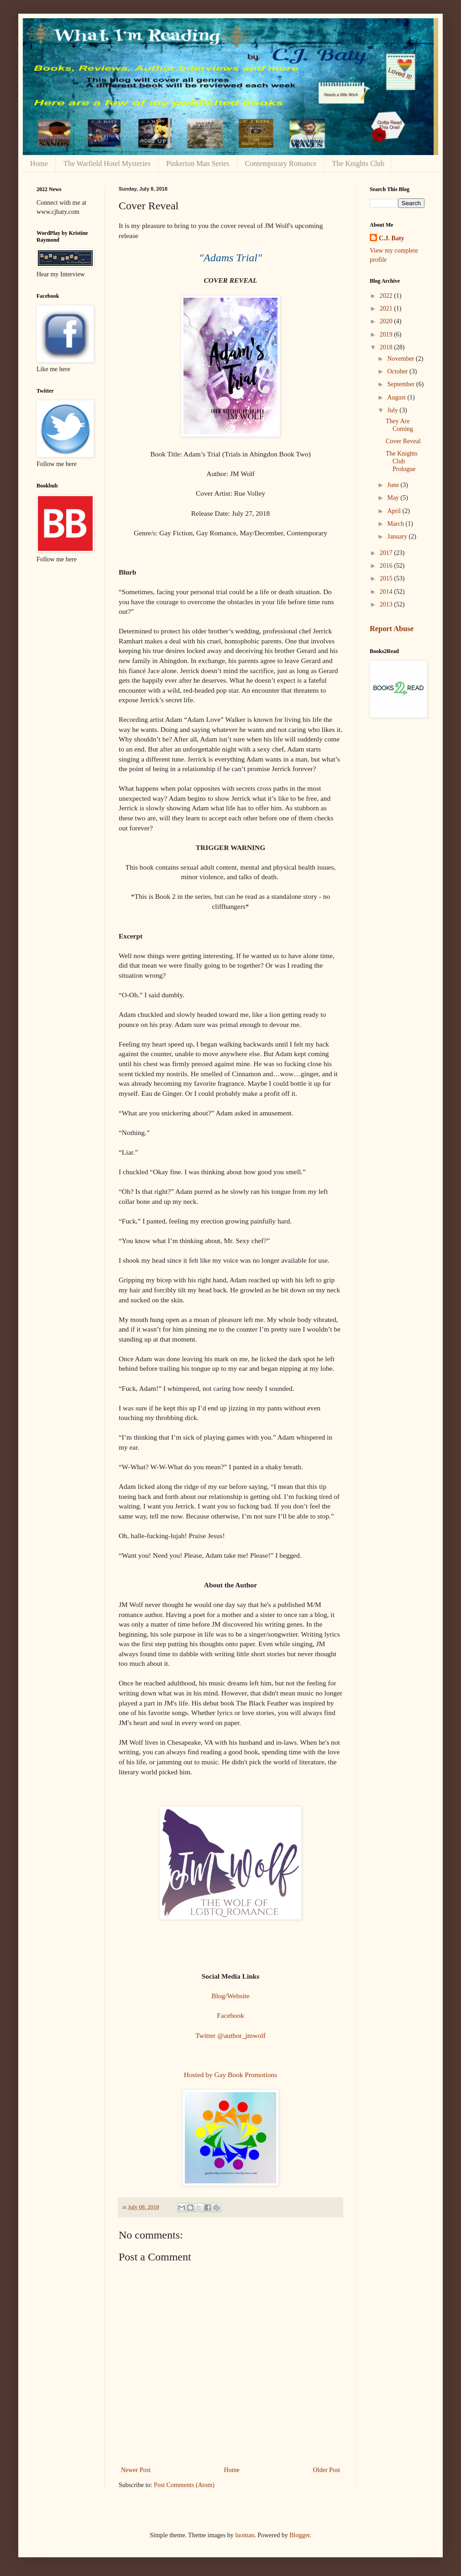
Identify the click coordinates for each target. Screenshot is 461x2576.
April (394, 511)
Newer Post (136, 2470)
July (393, 410)
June (393, 485)
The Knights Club (358, 163)
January (398, 536)
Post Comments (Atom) (184, 2485)
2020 (387, 321)
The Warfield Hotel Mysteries (107, 163)
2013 (387, 604)
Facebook (230, 2015)
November (401, 358)
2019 (387, 334)
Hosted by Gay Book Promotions (230, 2074)
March (396, 523)
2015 (387, 578)
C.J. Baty (391, 238)
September (401, 384)
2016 (387, 565)
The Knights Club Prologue (402, 461)
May (393, 497)
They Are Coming (399, 425)
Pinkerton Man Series (198, 163)
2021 (387, 308)
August (397, 397)
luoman (244, 2535)
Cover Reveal (403, 441)
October (398, 371)
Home (39, 163)
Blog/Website (230, 1996)
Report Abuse (392, 628)
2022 (387, 295)
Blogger (299, 2535)
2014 (387, 591)
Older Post (327, 2470)
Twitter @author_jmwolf (230, 2035)
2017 (387, 552)
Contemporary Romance (281, 163)
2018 (387, 347)
